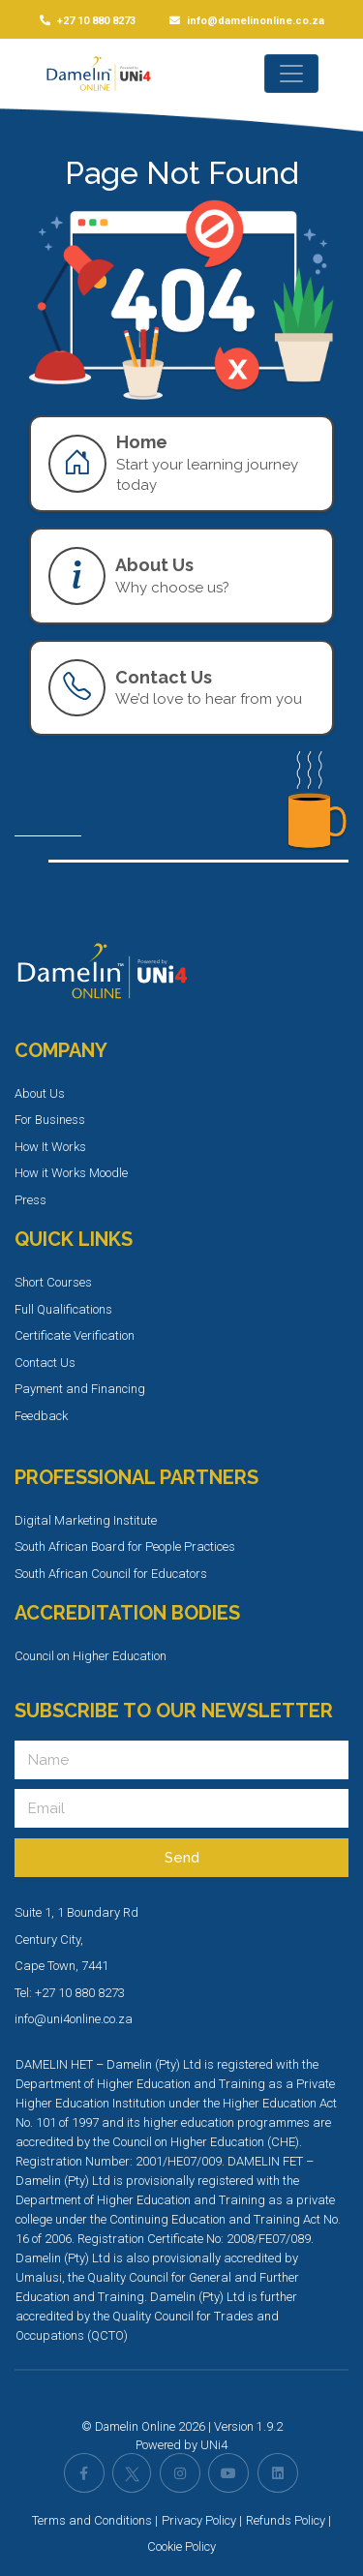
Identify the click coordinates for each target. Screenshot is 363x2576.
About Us (40, 1093)
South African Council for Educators (111, 1573)
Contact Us (45, 1362)
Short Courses (53, 1282)
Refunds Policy (285, 2520)
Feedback (41, 1416)
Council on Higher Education (90, 1656)
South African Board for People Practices (125, 1546)
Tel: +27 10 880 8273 (70, 1992)
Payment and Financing (80, 1388)
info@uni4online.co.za (74, 2019)
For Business (50, 1119)
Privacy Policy (199, 2520)
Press (30, 1200)
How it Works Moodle (71, 1173)
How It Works (50, 1146)
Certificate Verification (75, 1335)
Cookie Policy (181, 2546)
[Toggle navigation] (291, 73)
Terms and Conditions (92, 2520)
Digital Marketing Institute (86, 1520)
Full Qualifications (63, 1309)
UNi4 (213, 2445)
